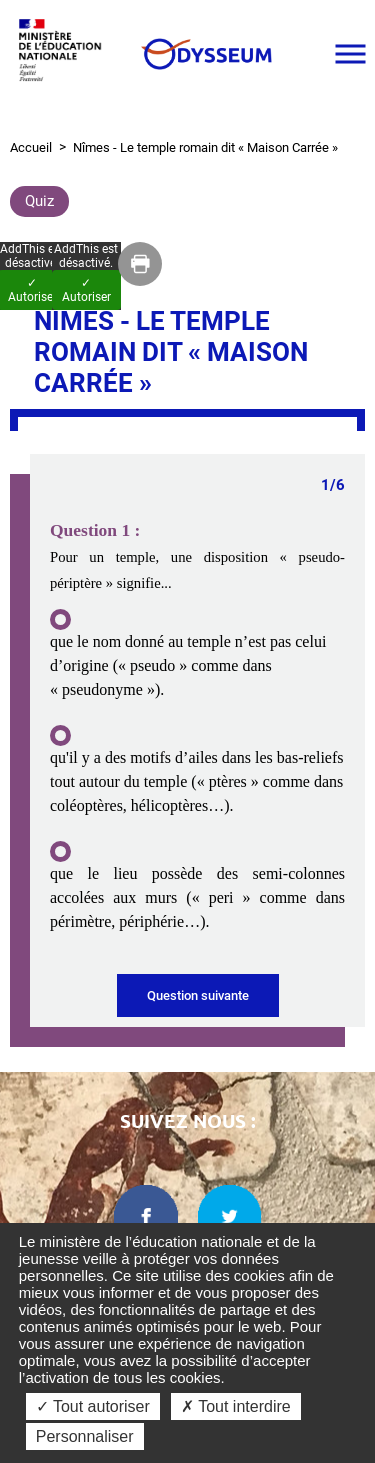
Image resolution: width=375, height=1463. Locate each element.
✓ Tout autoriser (93, 1406)
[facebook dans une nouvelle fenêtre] (146, 1217)
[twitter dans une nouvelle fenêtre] (230, 1217)
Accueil (31, 147)
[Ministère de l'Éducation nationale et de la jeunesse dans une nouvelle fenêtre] (65, 53)
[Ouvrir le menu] (350, 54)
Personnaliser (85, 1436)
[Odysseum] (205, 54)
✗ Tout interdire (236, 1406)
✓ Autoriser (86, 290)
